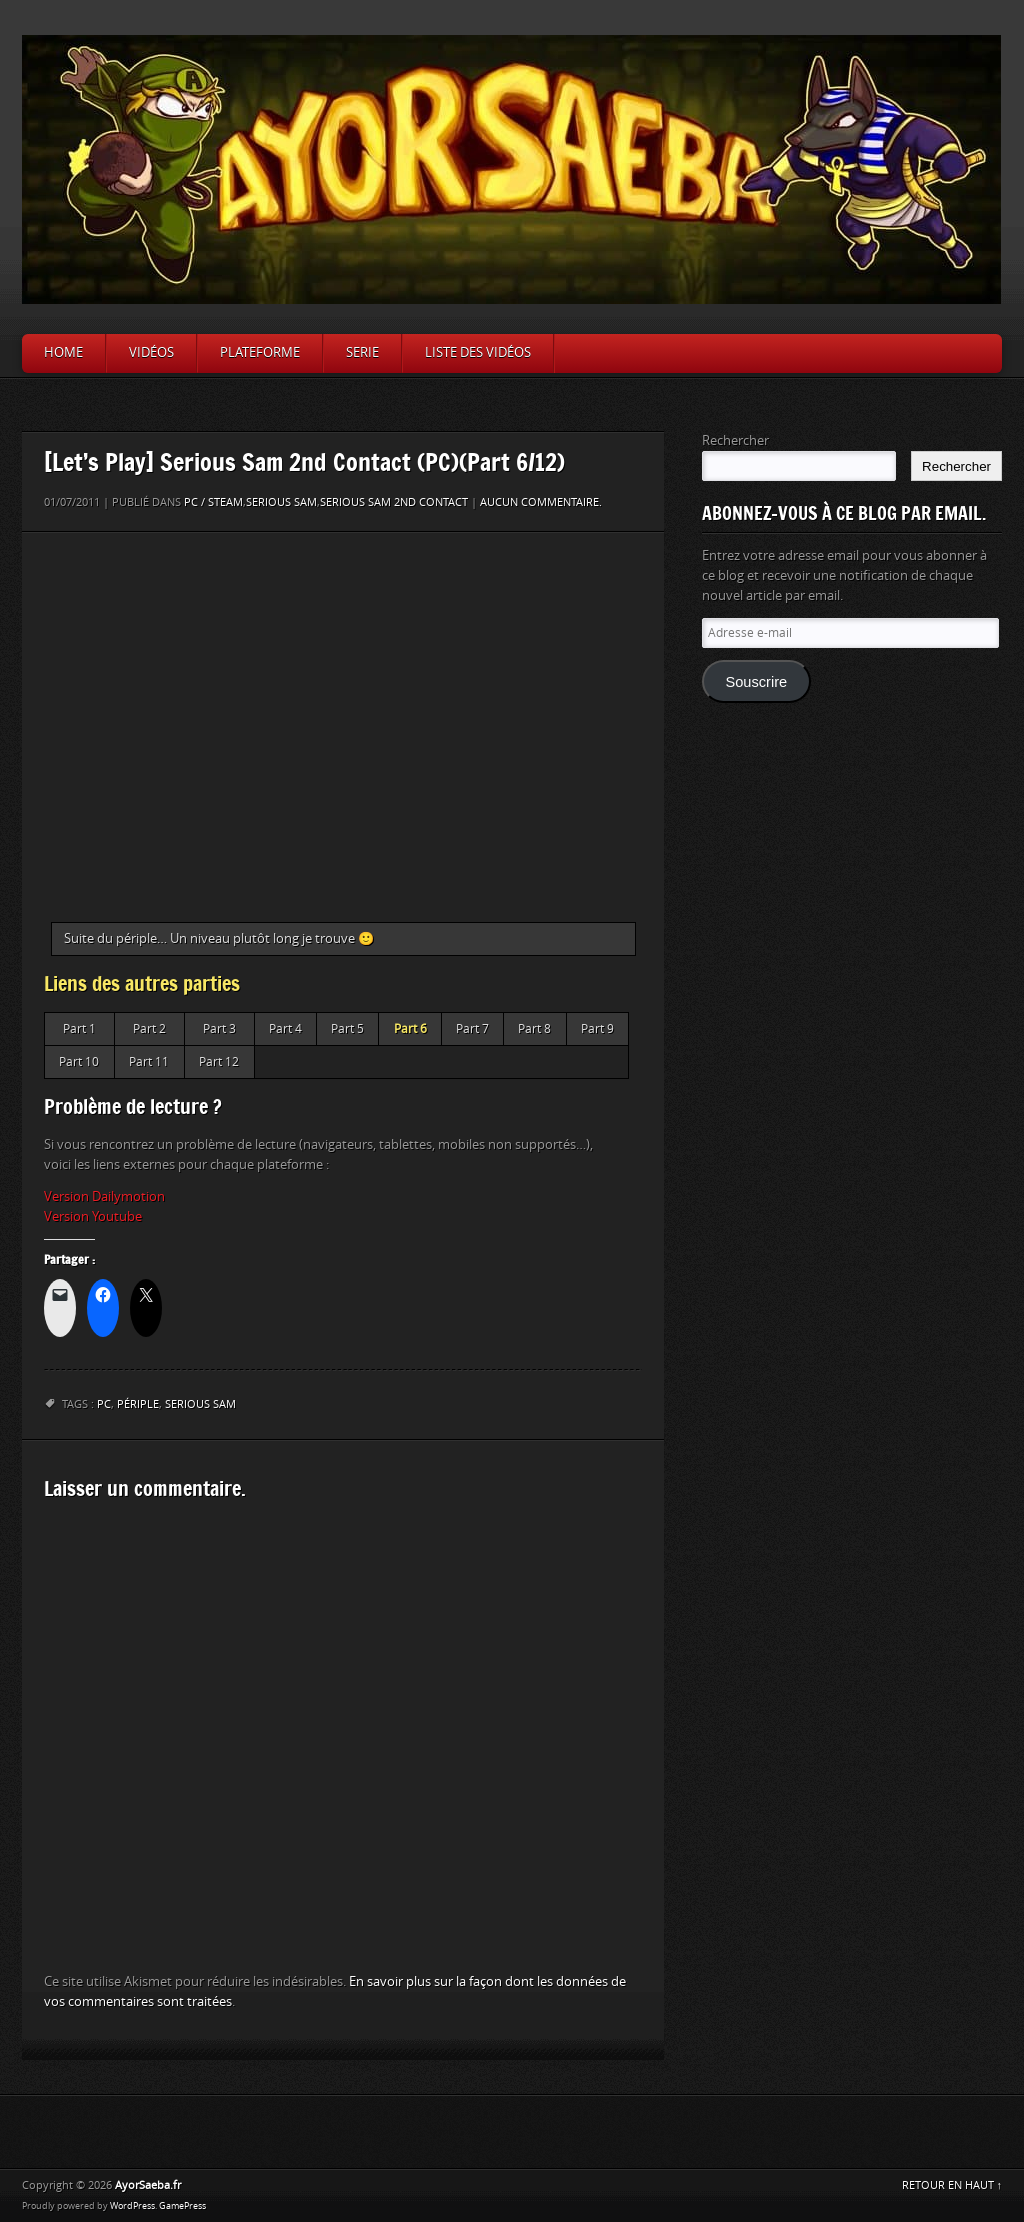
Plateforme (260, 352)
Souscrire (756, 682)
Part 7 (472, 1029)
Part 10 (79, 1062)
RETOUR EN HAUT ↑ (952, 2185)
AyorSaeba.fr (148, 2185)
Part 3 (219, 1029)
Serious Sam (281, 502)
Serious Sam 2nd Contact (394, 502)
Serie (362, 352)
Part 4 (285, 1029)
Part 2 (149, 1029)
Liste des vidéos (478, 352)
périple (138, 1404)
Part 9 (597, 1029)
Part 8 (534, 1029)
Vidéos (151, 352)
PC (104, 1404)
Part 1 (79, 1029)
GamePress (182, 2206)
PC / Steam (213, 502)
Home (63, 352)
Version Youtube (93, 1216)
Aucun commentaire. (541, 502)
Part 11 (149, 1062)
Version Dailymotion (104, 1196)
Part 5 (347, 1029)
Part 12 (219, 1062)
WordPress (132, 2206)
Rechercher (735, 440)
